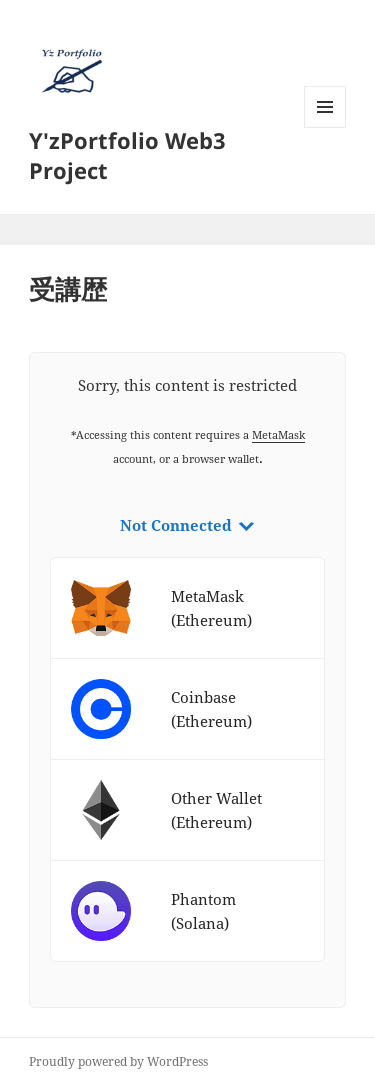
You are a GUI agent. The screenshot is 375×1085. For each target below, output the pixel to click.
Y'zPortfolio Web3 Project (127, 155)
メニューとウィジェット (325, 127)
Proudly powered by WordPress (118, 1061)
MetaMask (278, 434)
